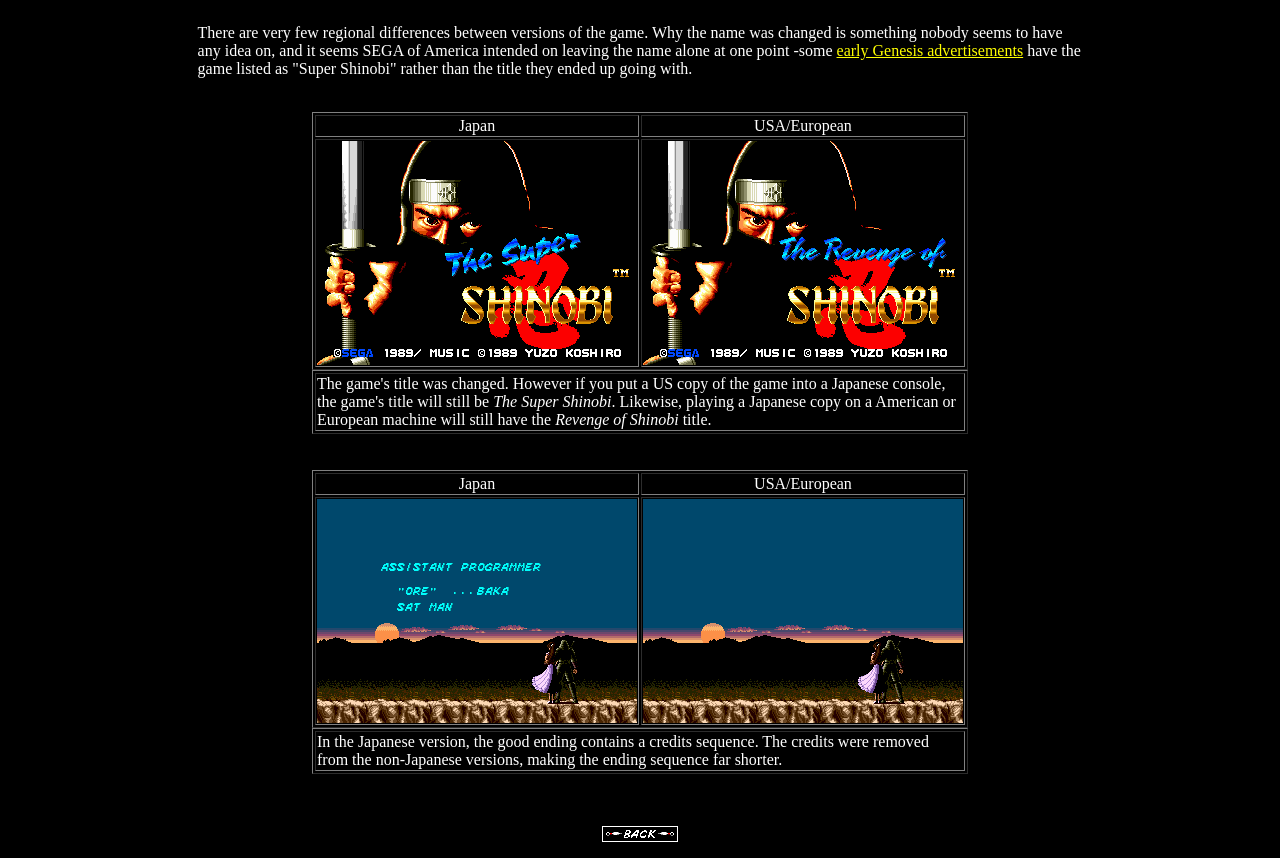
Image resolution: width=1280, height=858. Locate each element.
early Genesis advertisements (930, 50)
